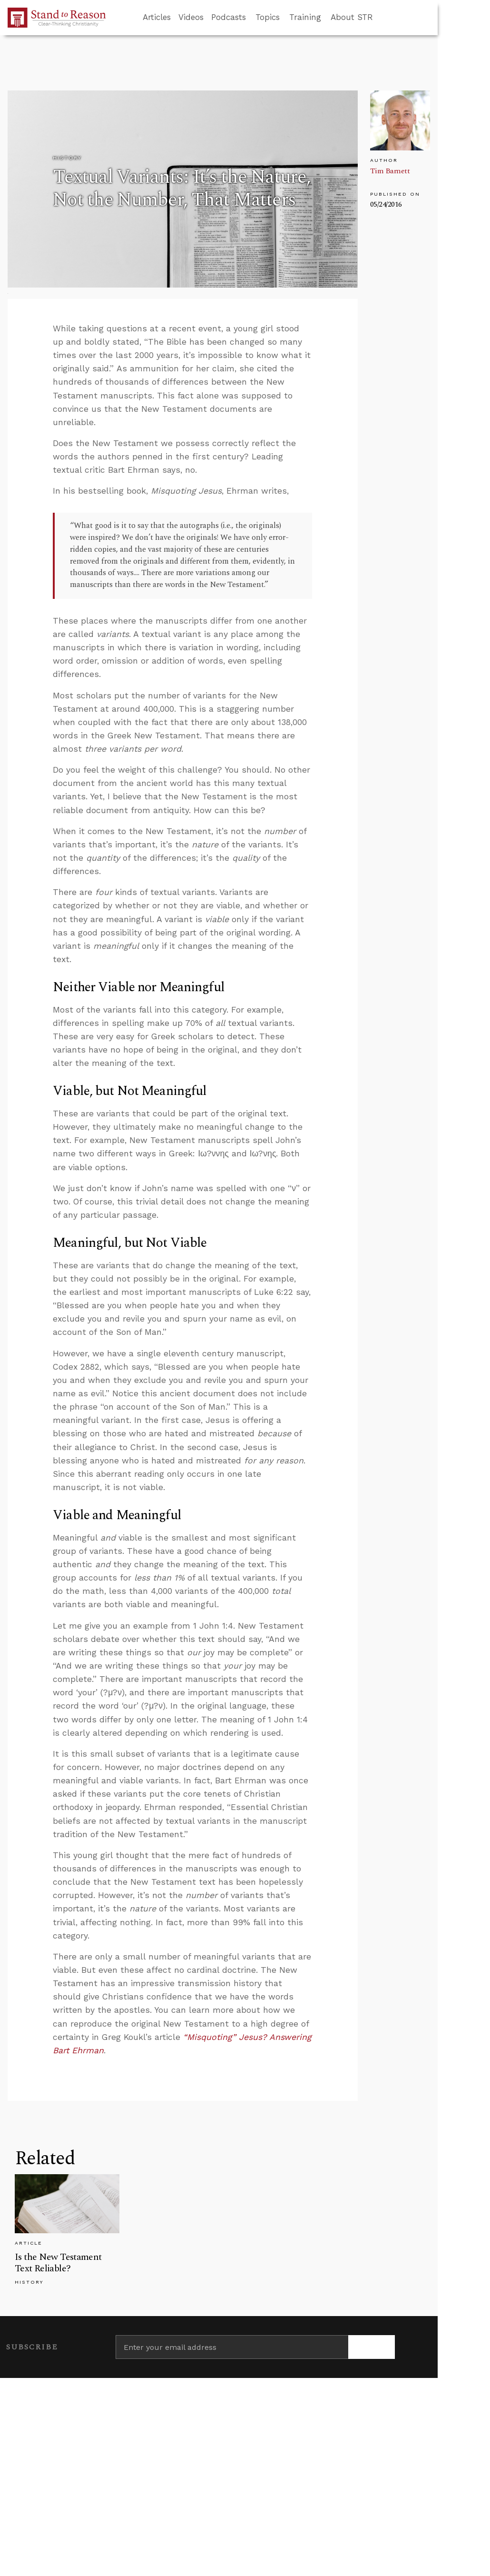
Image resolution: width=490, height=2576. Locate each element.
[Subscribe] (371, 2347)
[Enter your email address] (232, 2347)
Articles (157, 17)
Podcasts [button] (228, 17)
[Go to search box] (381, 17)
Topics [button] (267, 17)
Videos (191, 17)
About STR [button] (352, 17)
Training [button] (305, 17)
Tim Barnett (390, 171)
